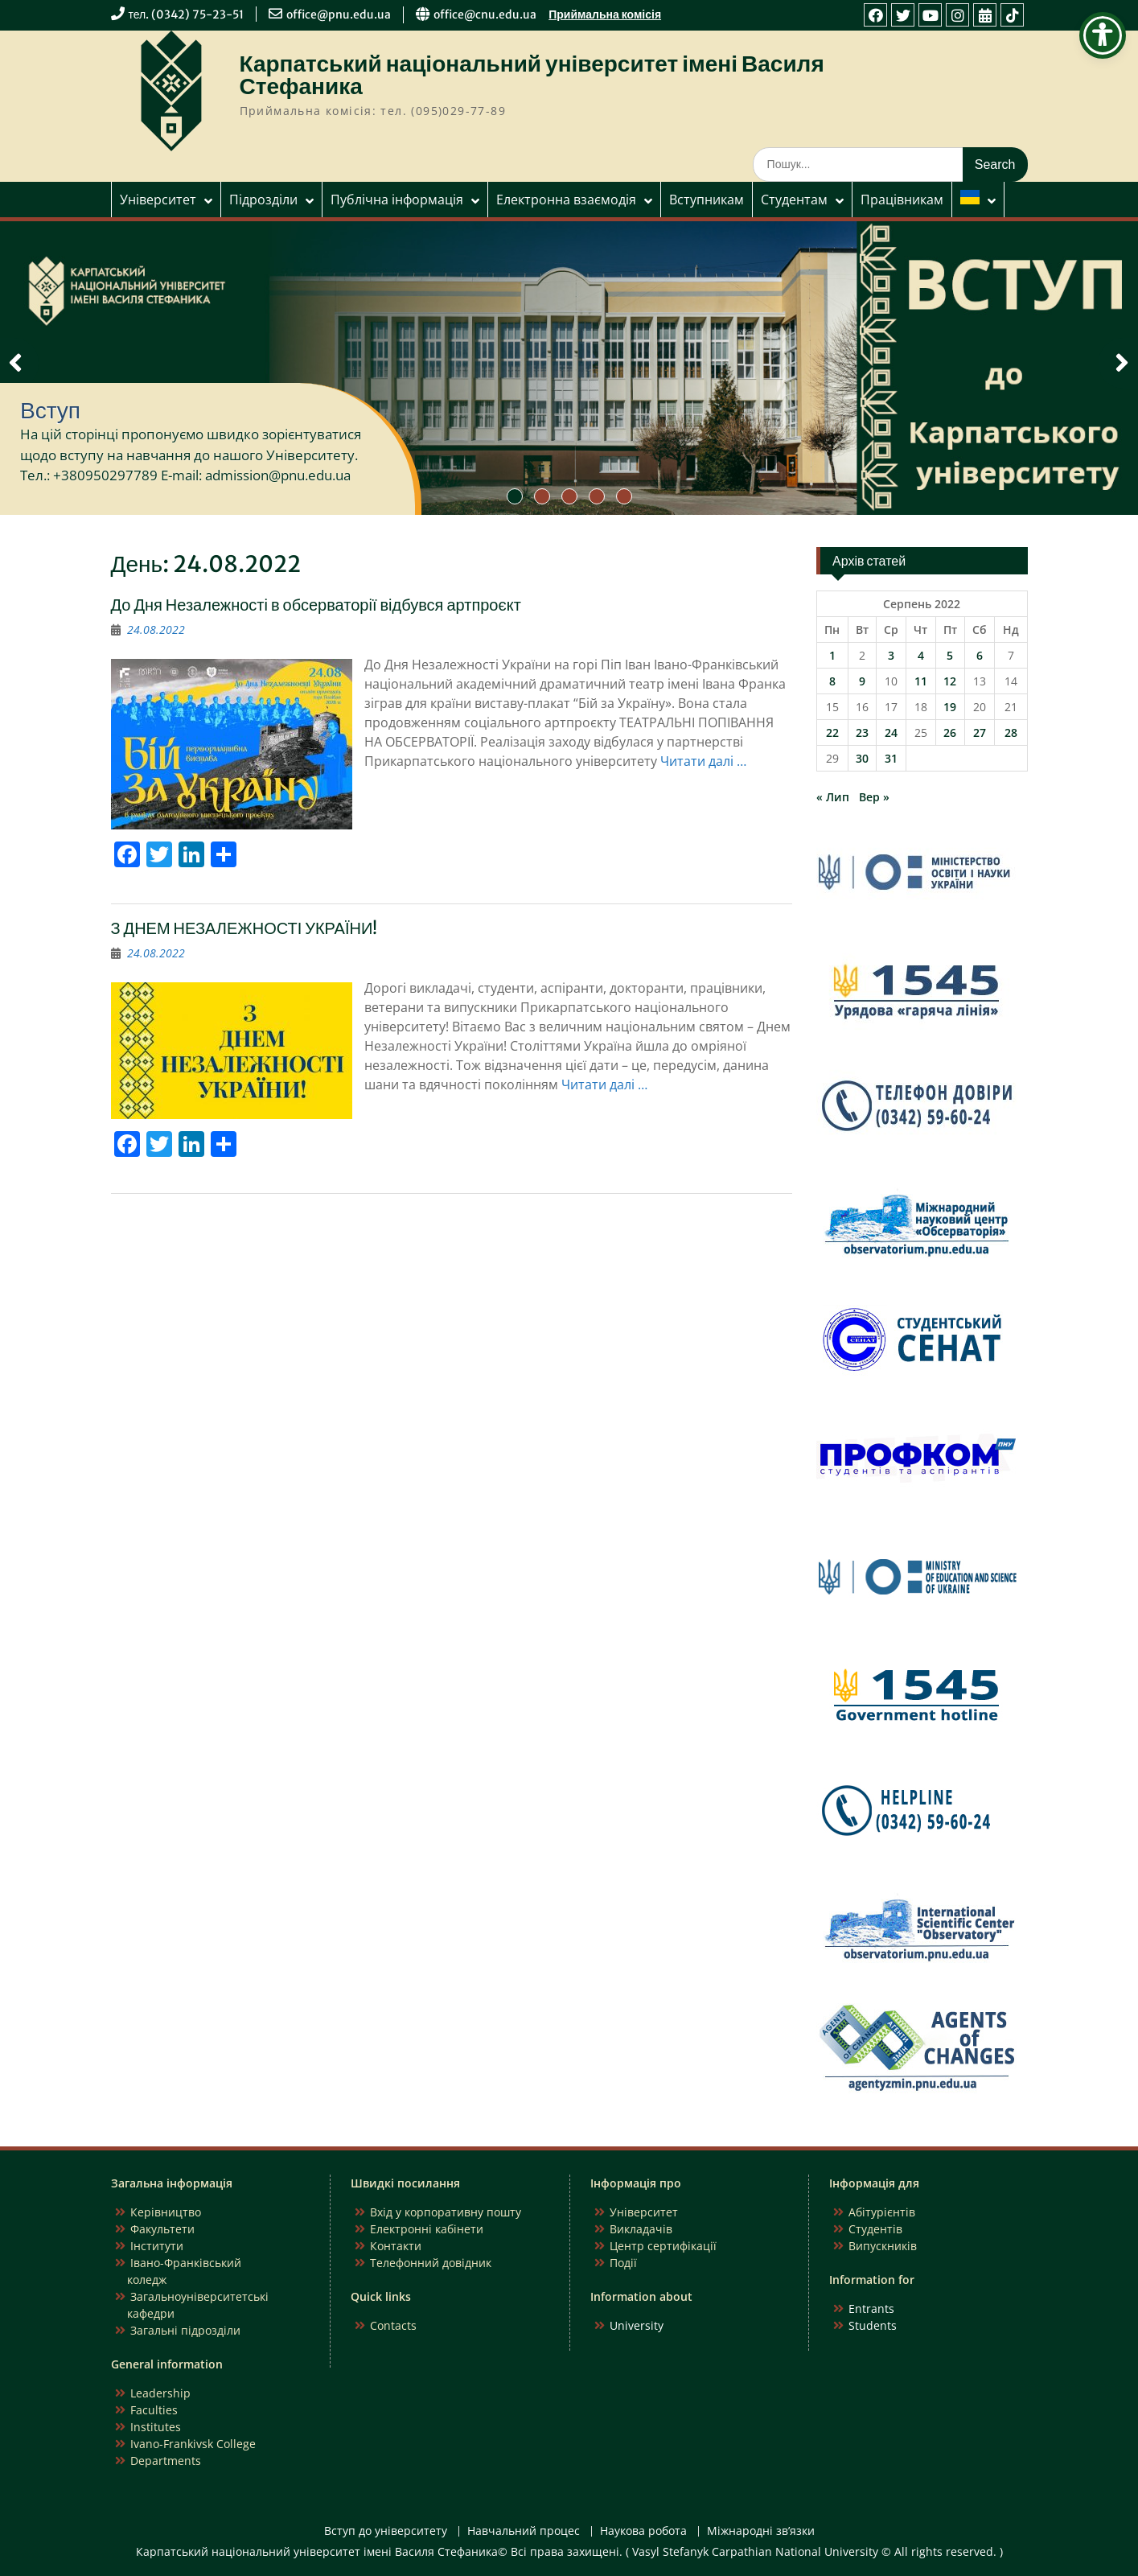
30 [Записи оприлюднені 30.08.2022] (862, 758)
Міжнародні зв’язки (761, 2531)
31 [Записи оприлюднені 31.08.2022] (891, 758)
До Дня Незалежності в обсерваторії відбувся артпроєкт (316, 605)
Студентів (875, 2229)
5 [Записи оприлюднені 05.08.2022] (950, 655)
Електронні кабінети (426, 2229)
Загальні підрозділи (185, 2330)
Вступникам (706, 199)
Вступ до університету (385, 2531)
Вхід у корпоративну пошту (445, 2212)
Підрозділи (263, 199)
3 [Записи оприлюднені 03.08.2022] (891, 655)
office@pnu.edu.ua (338, 14)
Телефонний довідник (430, 2262)
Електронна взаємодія (566, 199)
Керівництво (165, 2212)
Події (623, 2262)
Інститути (156, 2245)
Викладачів (641, 2229)
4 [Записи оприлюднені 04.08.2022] (921, 655)
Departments (165, 2460)
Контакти (395, 2245)
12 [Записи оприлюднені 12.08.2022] (949, 681)
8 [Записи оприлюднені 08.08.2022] (832, 681)
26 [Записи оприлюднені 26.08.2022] (949, 732)
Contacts (393, 2325)
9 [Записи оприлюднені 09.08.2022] (862, 681)
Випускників (882, 2245)
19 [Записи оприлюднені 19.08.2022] (949, 706)
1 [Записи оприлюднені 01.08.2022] (832, 655)
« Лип (832, 796)
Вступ (50, 410)
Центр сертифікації (663, 2245)
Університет (158, 199)
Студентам (794, 199)
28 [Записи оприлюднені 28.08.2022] (1010, 732)
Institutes (155, 2426)
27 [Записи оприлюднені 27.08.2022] (979, 732)
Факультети (162, 2229)
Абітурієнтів (881, 2212)
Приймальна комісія (604, 14)
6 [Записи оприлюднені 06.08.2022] (979, 655)
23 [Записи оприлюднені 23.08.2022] (862, 732)
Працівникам (902, 199)
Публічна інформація (397, 199)
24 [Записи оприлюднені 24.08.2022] (891, 732)
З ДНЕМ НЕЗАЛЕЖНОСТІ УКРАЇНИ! (244, 928)
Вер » (874, 796)
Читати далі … (703, 761)
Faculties (154, 2410)
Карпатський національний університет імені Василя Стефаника (532, 75)
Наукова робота (643, 2531)
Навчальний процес (523, 2531)
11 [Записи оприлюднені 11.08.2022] (920, 681)
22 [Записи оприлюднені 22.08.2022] (832, 732)
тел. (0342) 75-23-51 (186, 14)
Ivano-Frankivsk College (193, 2443)
